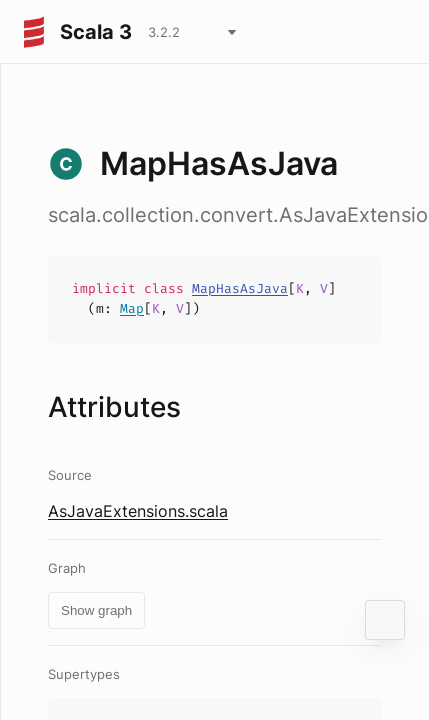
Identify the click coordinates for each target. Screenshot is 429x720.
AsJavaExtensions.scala (138, 511)
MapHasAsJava (240, 288)
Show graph (96, 610)
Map (132, 308)
